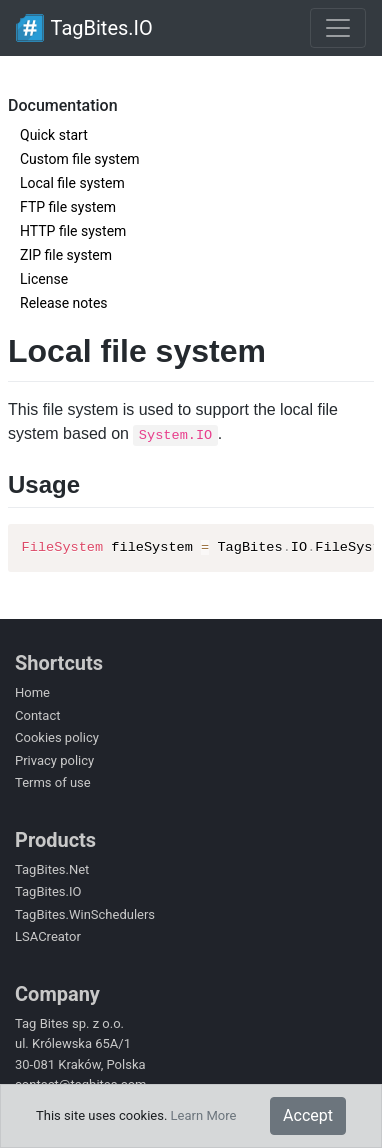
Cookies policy (57, 737)
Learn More (204, 1115)
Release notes (64, 303)
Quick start (54, 135)
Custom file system (80, 159)
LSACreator (48, 936)
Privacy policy (54, 760)
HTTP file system (73, 231)
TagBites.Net (52, 869)
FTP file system (68, 207)
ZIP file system (66, 255)
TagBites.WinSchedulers (85, 914)
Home (32, 692)
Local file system (72, 183)
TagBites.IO (48, 891)
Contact (37, 715)
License (44, 279)
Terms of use (53, 782)
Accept (308, 1115)
